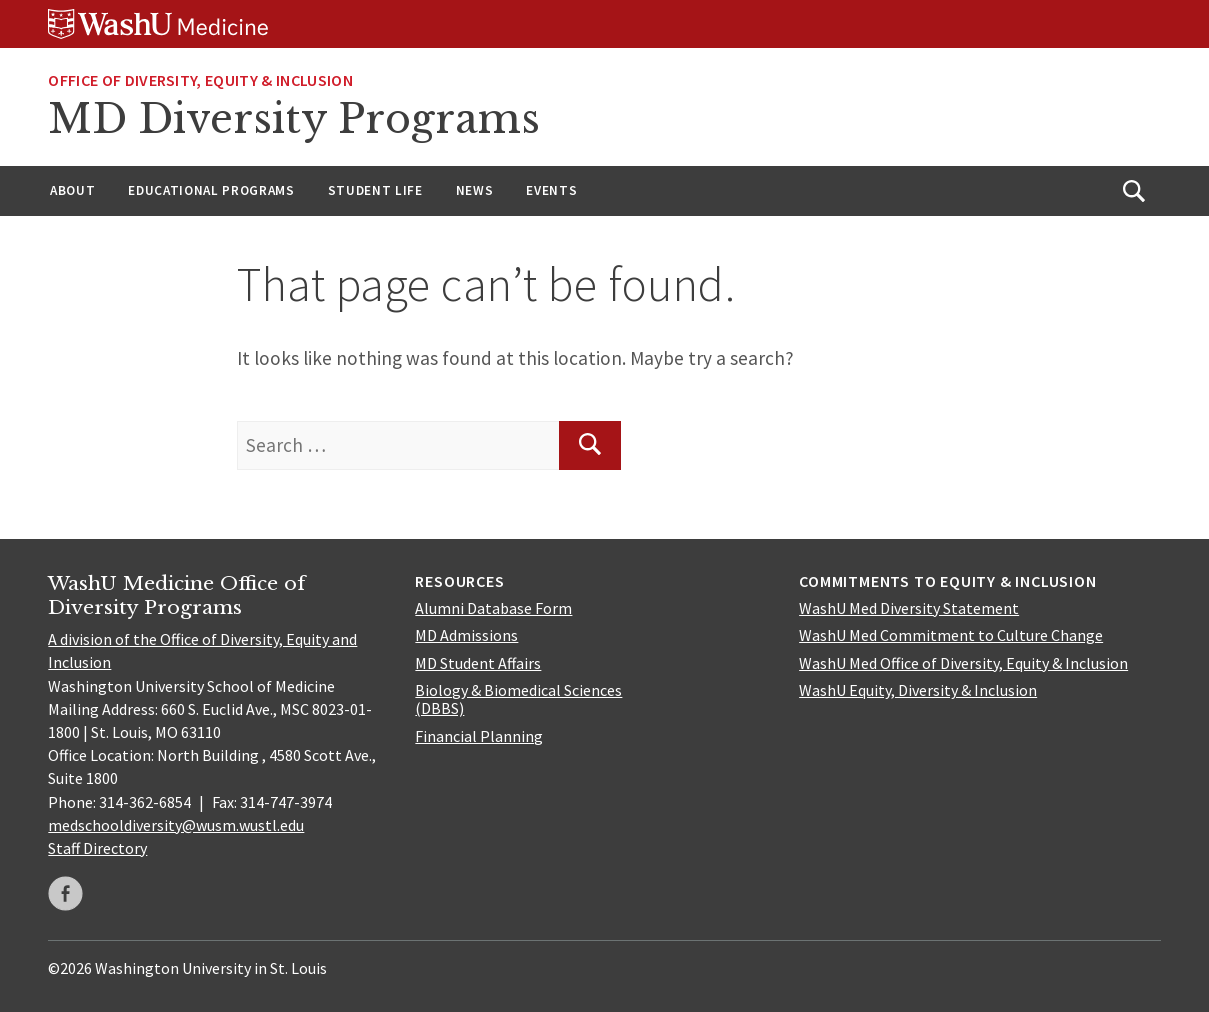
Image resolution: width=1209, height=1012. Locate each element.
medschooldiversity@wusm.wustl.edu (176, 825)
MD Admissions (466, 635)
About (72, 190)
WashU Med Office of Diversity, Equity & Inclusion (963, 663)
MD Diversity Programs (294, 119)
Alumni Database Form (493, 608)
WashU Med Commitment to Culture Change (951, 635)
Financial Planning (479, 736)
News (475, 190)
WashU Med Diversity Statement (909, 608)
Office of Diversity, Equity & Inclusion (200, 80)
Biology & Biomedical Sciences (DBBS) (518, 699)
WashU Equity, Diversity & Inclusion (918, 690)
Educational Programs (211, 190)
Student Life (375, 190)
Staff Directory (97, 848)
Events (551, 190)
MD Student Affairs (478, 663)
